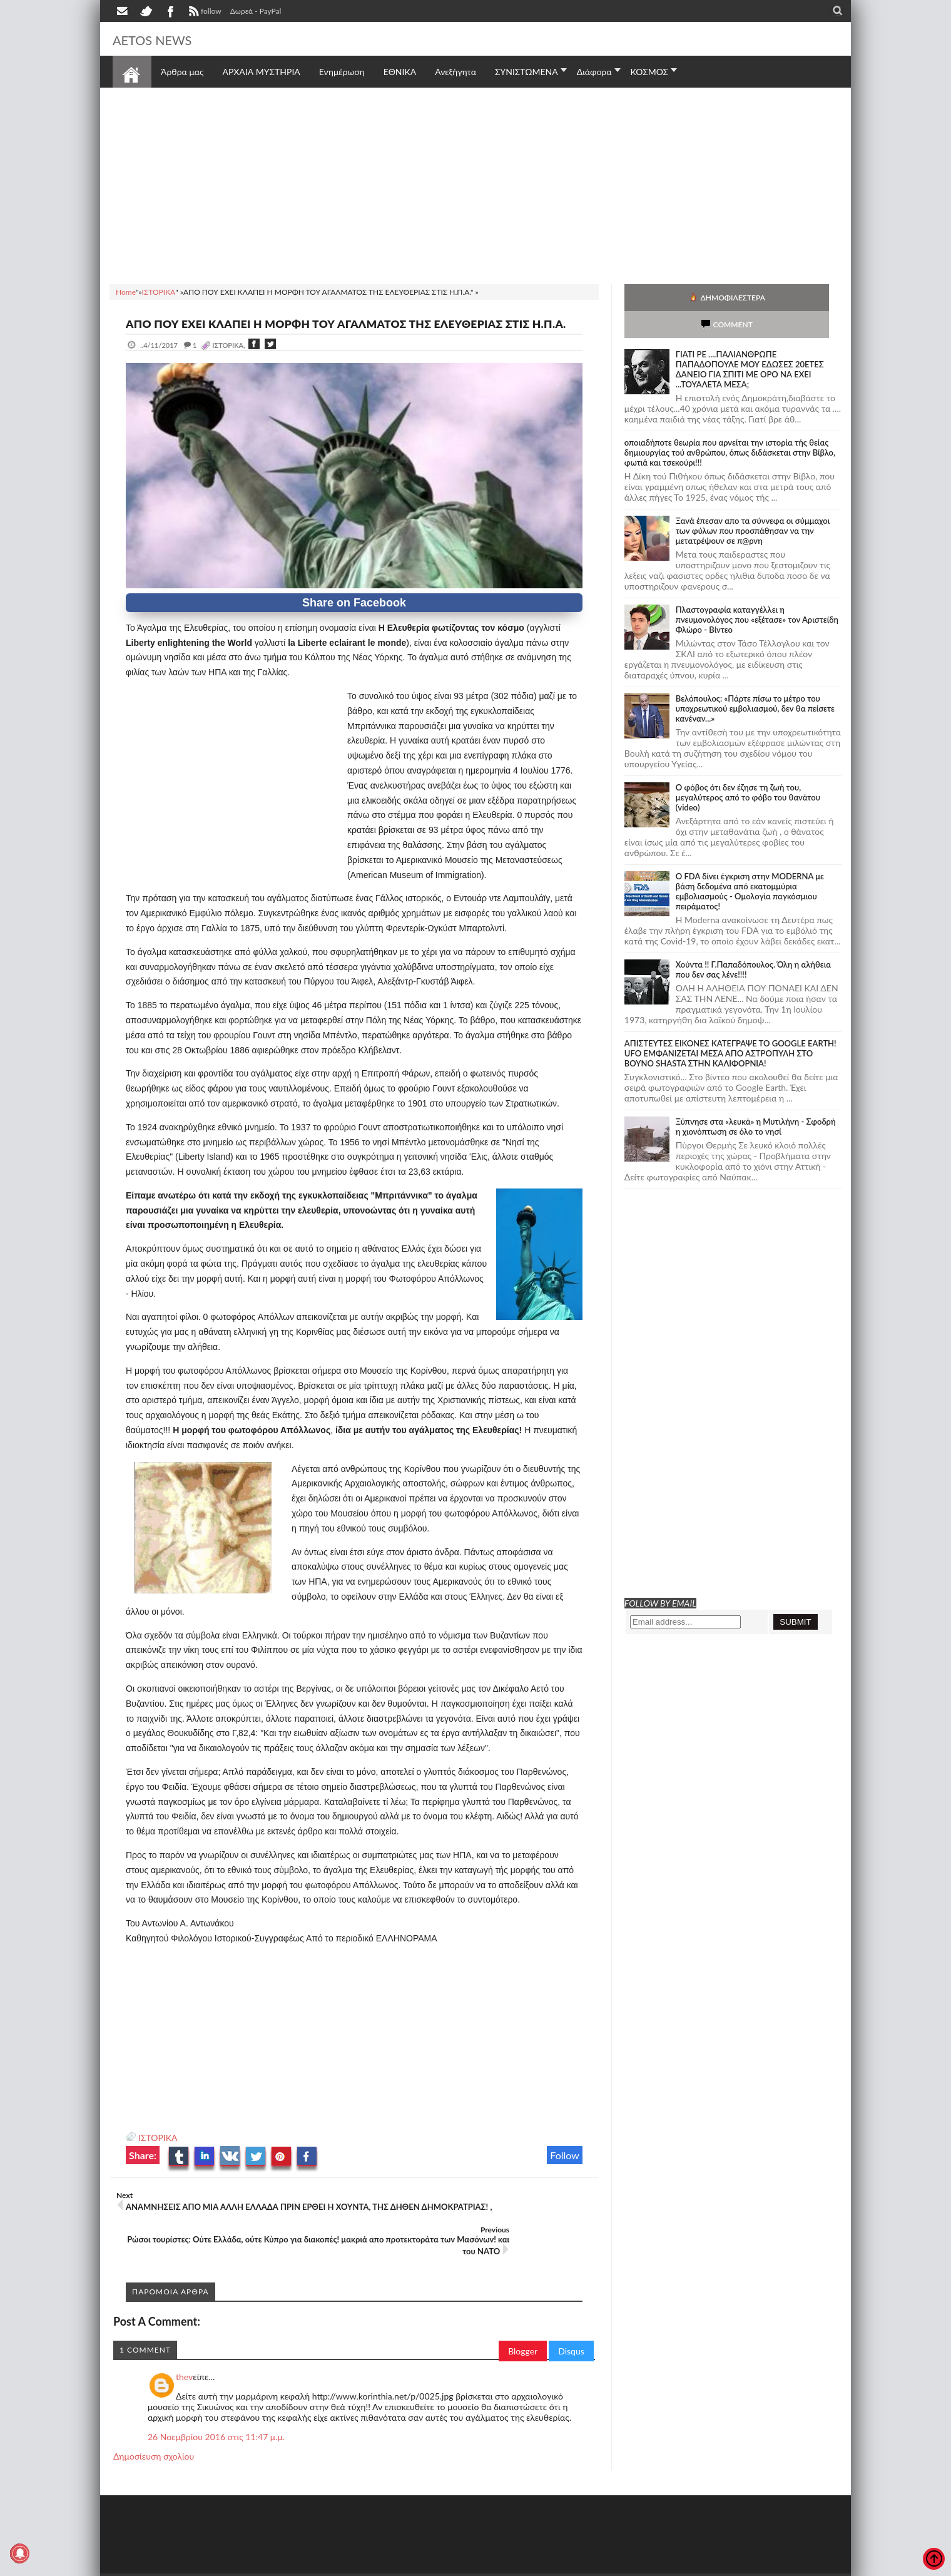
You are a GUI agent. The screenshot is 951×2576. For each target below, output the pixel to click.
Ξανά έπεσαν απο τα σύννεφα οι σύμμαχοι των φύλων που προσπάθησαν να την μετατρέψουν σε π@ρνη (753, 504)
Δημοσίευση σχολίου (153, 2436)
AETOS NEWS (164, 39)
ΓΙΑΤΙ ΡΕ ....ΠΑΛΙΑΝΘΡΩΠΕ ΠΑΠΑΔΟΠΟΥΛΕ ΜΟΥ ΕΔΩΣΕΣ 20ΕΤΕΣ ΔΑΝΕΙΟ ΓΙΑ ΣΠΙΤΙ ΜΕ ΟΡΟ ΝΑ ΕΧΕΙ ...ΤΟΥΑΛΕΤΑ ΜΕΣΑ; (750, 342)
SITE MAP (290, 2565)
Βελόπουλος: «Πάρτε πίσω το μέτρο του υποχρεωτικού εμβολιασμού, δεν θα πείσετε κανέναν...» (755, 682)
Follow (564, 2170)
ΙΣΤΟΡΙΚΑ (158, 2152)
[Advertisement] (475, 184)
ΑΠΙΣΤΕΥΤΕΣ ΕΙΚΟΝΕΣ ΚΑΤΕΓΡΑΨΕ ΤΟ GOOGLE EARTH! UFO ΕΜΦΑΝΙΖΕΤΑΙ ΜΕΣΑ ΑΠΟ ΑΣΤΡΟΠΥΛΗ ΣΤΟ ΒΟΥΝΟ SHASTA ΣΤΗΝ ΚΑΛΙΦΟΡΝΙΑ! (730, 1026)
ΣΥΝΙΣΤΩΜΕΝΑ (526, 71)
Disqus (571, 2331)
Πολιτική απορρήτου (347, 2565)
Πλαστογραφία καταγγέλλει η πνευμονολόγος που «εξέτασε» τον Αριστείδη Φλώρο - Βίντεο (757, 593)
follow (203, 12)
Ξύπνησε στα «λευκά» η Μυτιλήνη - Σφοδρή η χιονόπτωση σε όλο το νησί (756, 1100)
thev (184, 2357)
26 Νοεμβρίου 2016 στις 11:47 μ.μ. (216, 2417)
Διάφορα (594, 71)
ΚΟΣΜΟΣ (650, 71)
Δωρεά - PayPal (256, 11)
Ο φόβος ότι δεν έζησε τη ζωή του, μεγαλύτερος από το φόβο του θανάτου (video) (748, 770)
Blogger (522, 2331)
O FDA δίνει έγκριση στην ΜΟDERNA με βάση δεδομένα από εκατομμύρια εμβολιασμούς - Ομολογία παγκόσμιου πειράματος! (750, 864)
